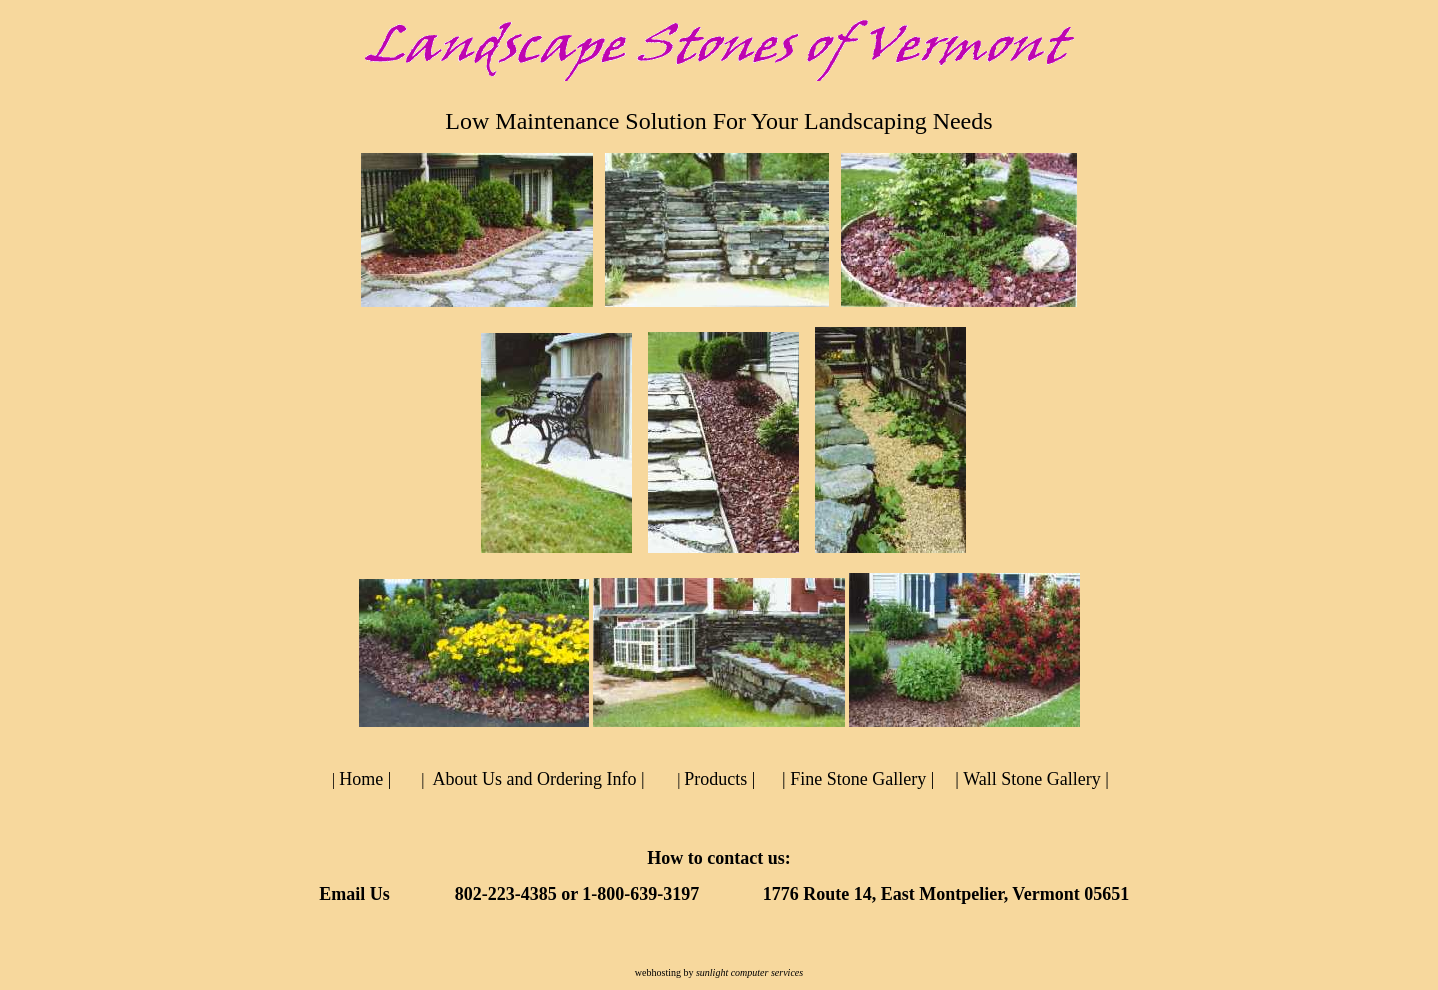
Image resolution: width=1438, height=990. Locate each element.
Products (715, 779)
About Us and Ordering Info (534, 779)
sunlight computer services (749, 972)
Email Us (354, 894)
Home (361, 779)
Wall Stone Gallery (1032, 779)
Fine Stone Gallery (858, 779)
